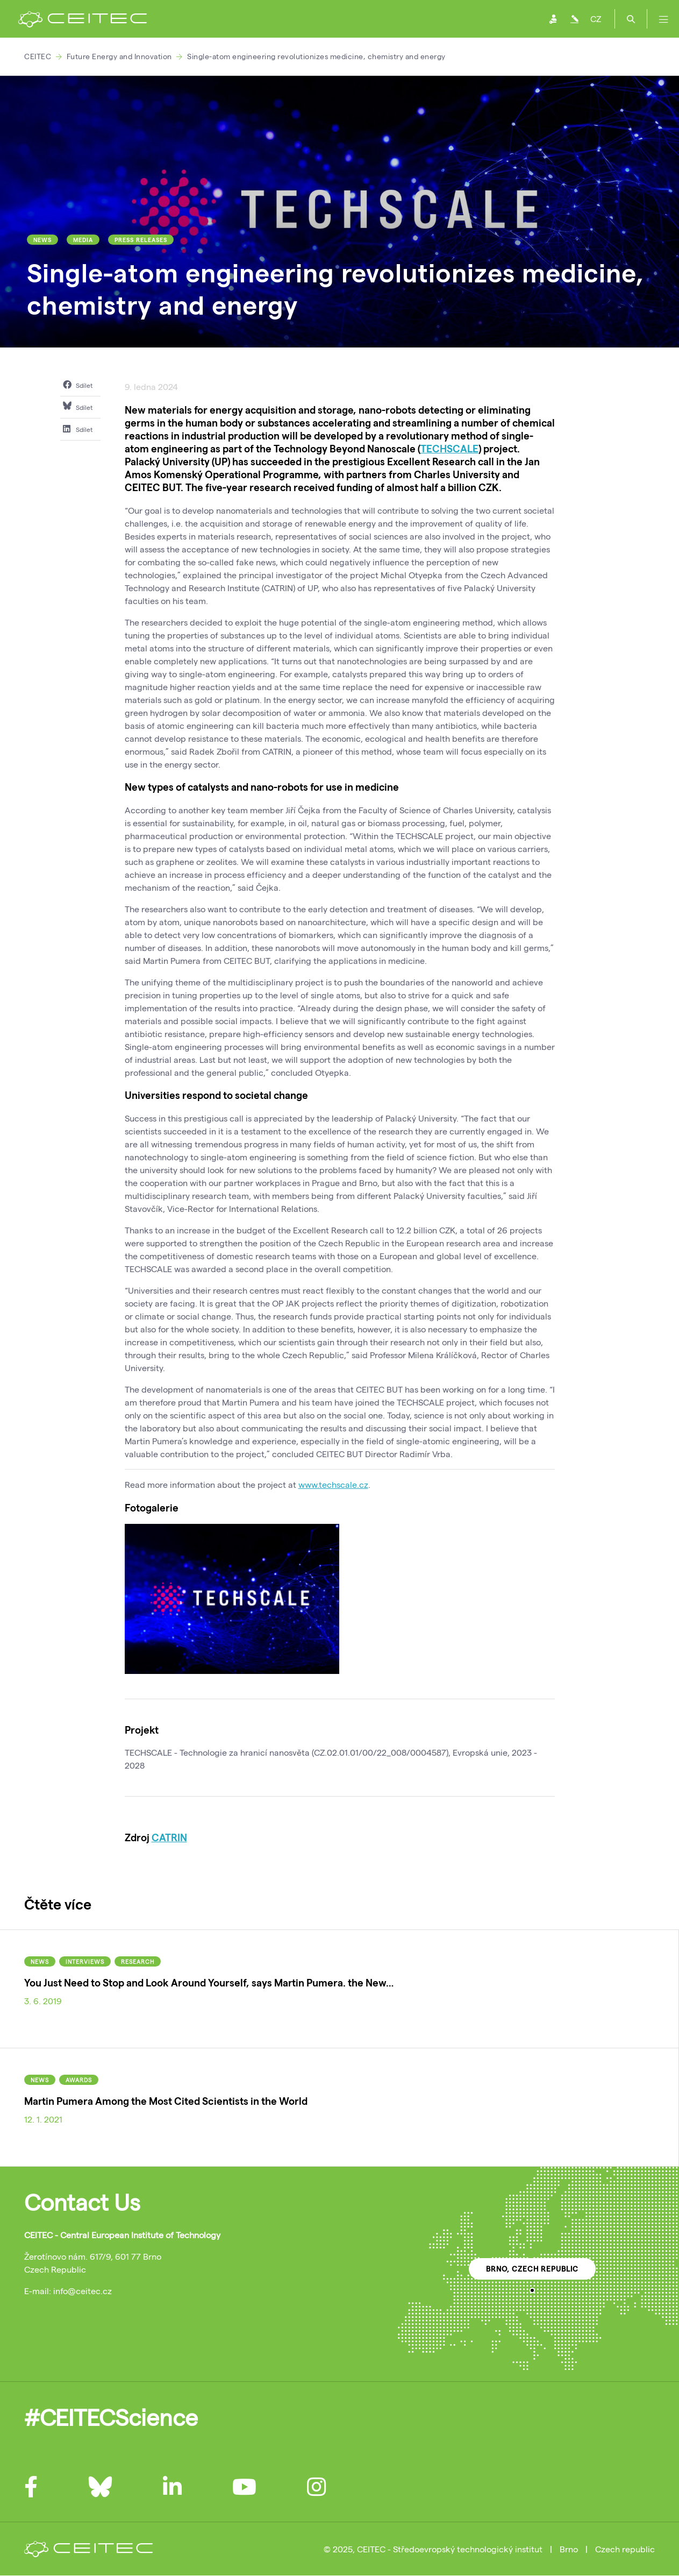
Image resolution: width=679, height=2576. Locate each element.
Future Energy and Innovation (119, 56)
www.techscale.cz (333, 1484)
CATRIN (169, 1837)
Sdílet (77, 384)
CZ (595, 18)
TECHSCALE (449, 448)
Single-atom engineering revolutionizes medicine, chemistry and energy (316, 56)
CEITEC (37, 56)
